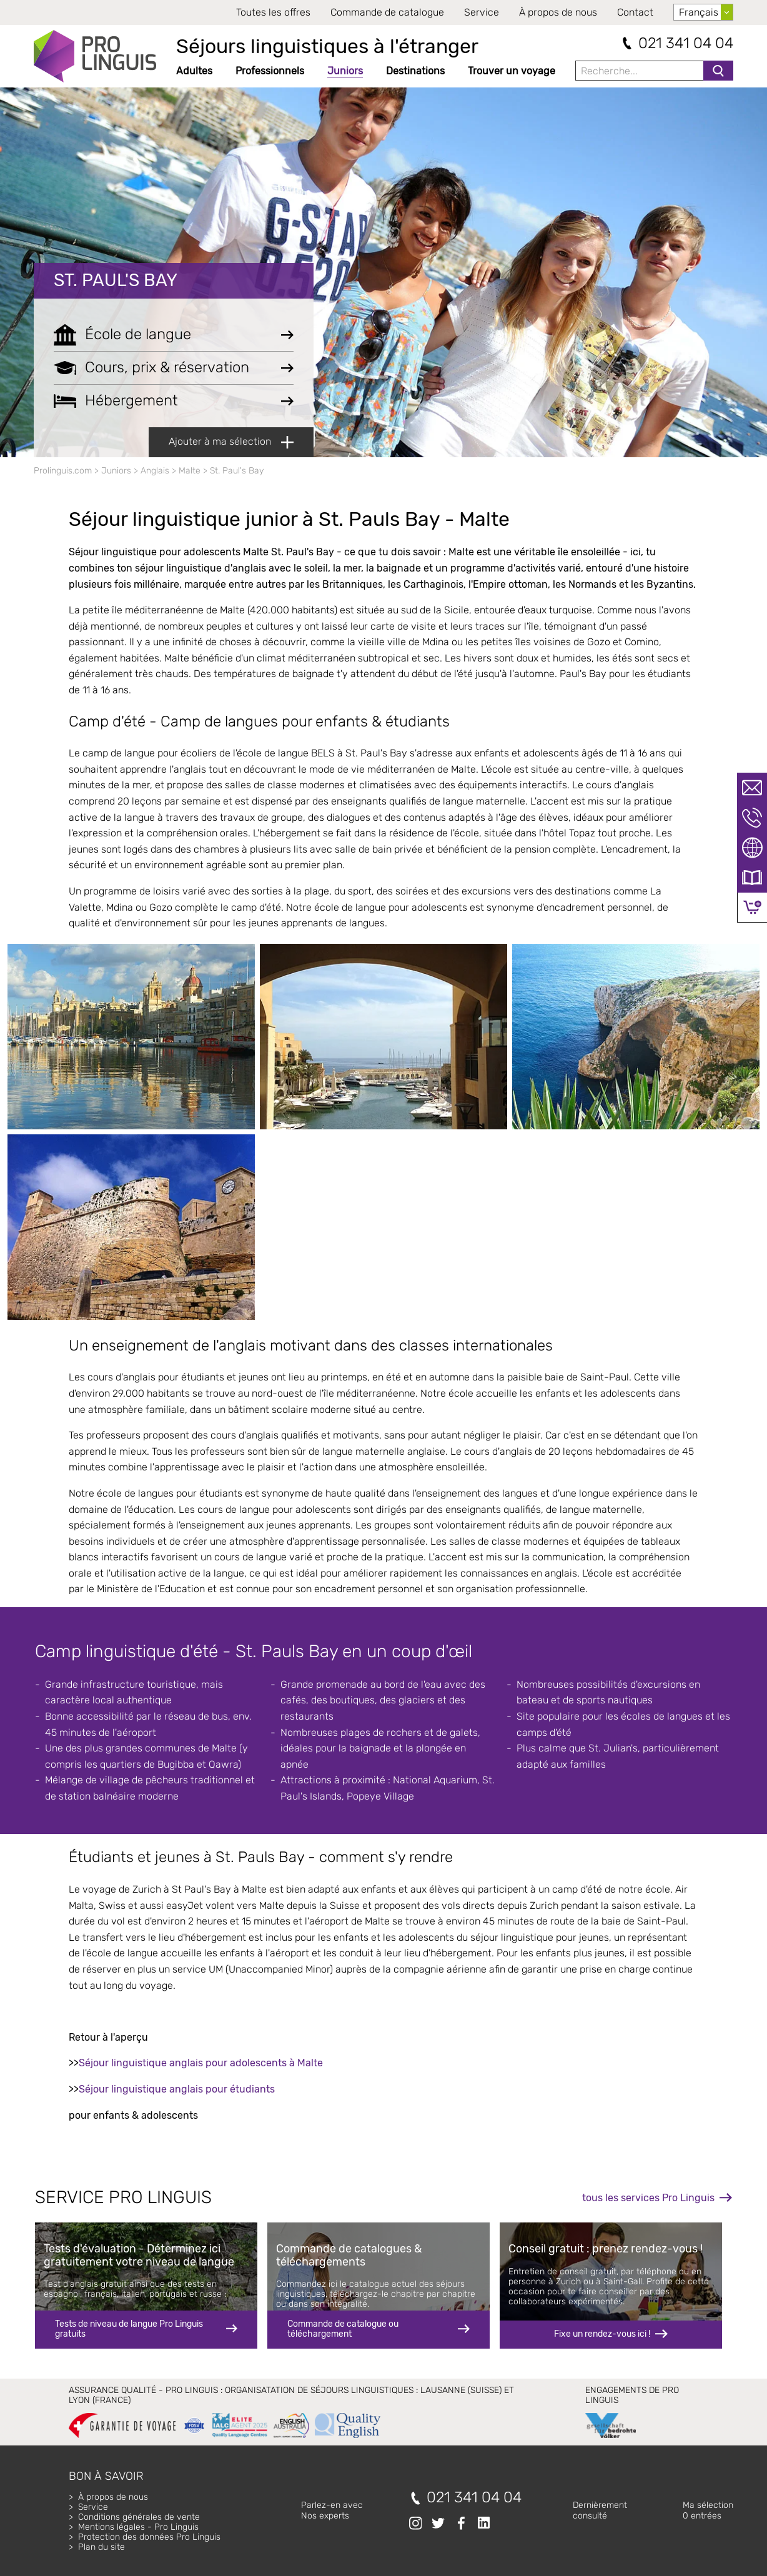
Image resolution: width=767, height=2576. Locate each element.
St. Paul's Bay (115, 280)
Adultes (194, 71)
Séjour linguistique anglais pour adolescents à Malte (201, 2063)
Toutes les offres (273, 12)
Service (481, 12)
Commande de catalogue (387, 12)
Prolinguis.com (63, 470)
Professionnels (269, 71)
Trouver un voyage (511, 71)
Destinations (415, 71)
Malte (189, 470)
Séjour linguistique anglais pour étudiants (177, 2089)
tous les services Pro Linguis (648, 2198)
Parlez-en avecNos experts (332, 2510)
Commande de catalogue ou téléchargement (342, 2329)
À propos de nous (558, 12)
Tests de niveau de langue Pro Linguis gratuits (129, 2329)
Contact (635, 12)
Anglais (155, 470)
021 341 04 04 (685, 43)
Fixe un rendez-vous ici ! (602, 2334)
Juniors (345, 71)
